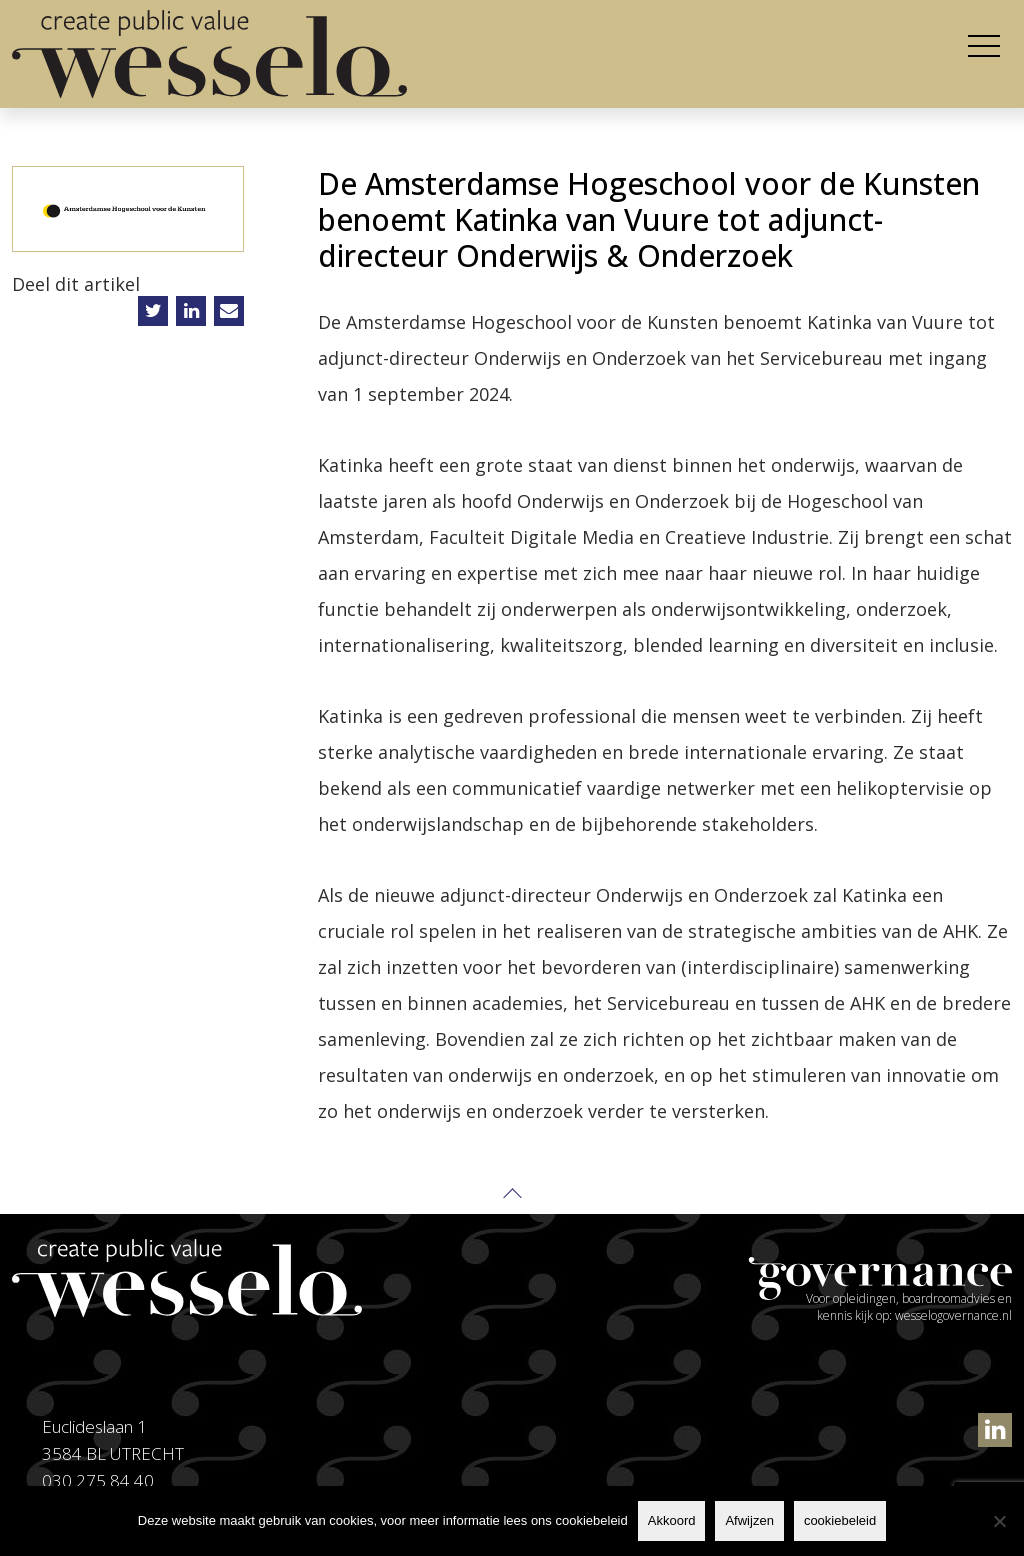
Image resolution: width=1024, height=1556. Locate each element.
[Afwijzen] (999, 1521)
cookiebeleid (840, 1520)
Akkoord (672, 1520)
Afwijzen (749, 1520)
